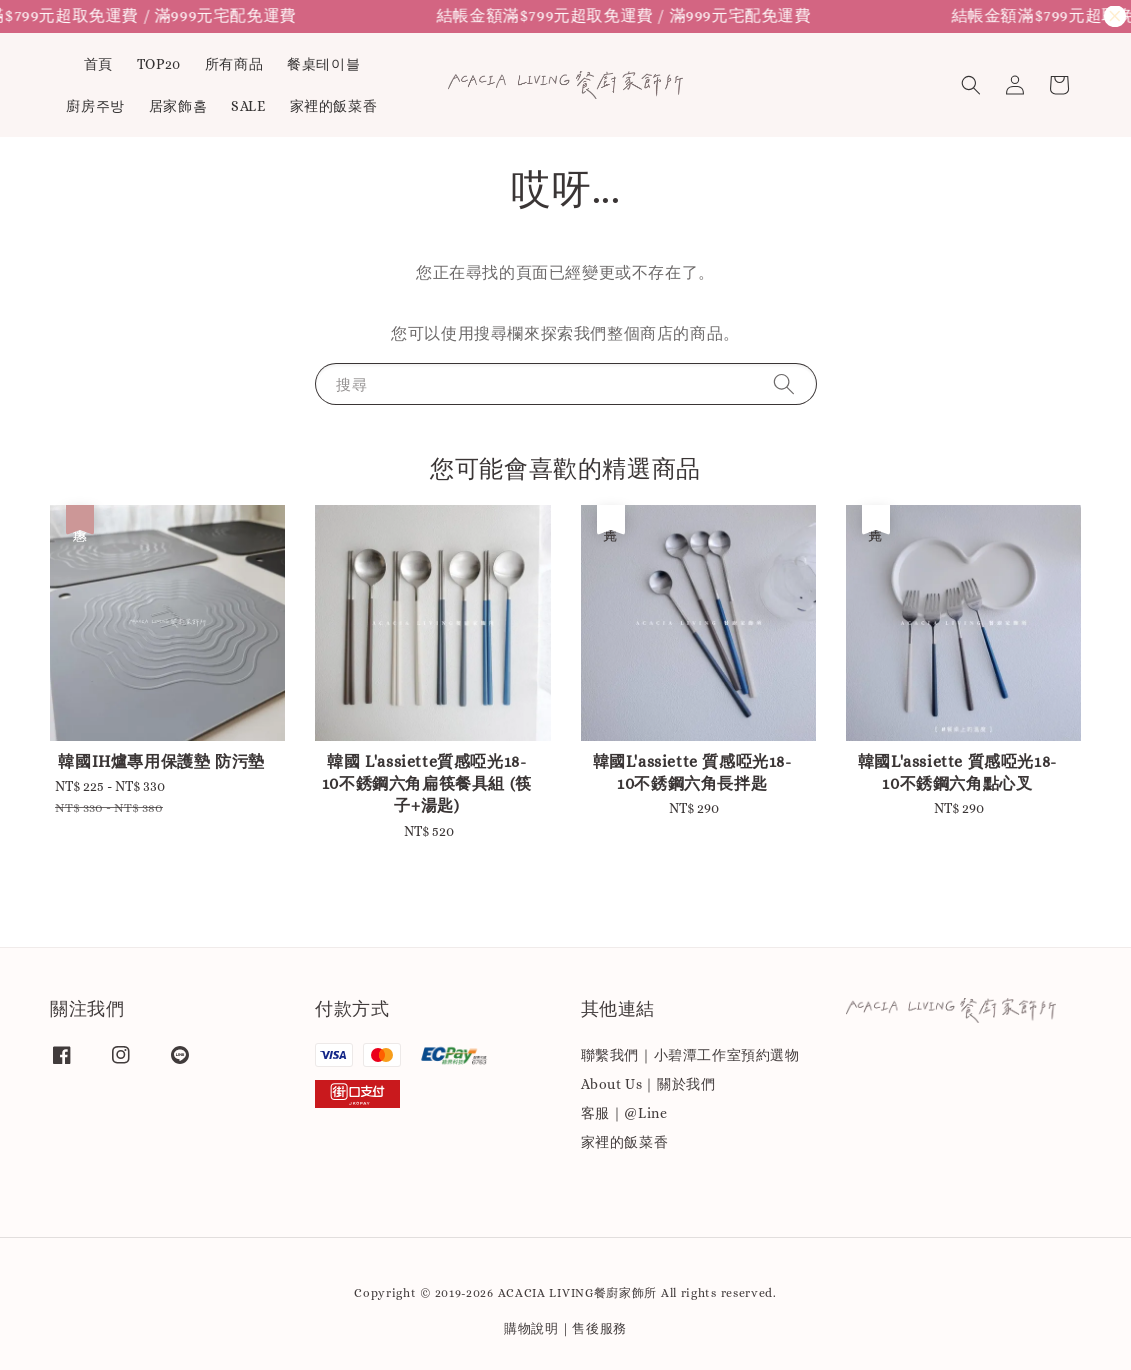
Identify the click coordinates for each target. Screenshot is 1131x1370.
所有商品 (234, 64)
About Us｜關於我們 (648, 1084)
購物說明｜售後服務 (565, 1328)
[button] (971, 85)
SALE (248, 106)
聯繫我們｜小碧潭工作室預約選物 (690, 1055)
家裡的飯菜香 (334, 106)
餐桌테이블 (323, 64)
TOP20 (159, 64)
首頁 (98, 64)
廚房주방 (95, 106)
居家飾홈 (178, 106)
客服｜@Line (624, 1113)
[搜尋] (784, 383)
